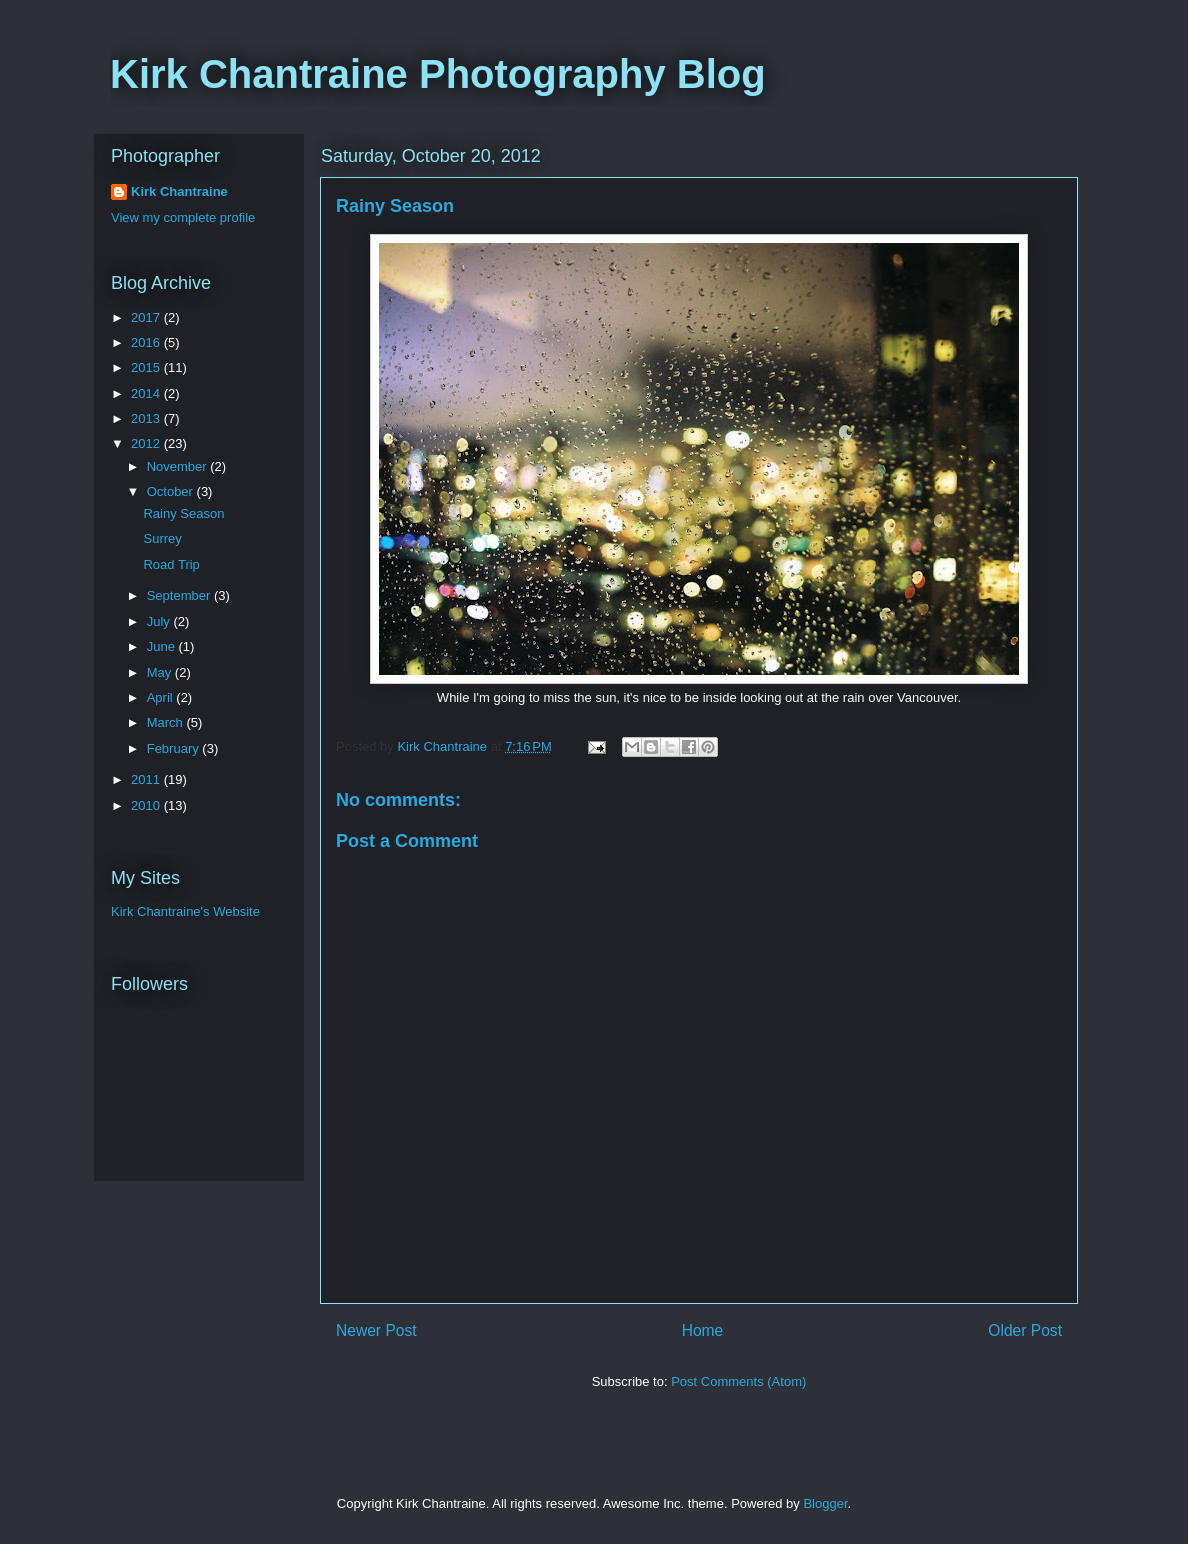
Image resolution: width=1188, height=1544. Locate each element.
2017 (147, 317)
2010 (147, 805)
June (163, 646)
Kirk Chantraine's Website (185, 911)
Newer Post (376, 1330)
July (160, 621)
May (161, 672)
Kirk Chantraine (179, 191)
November (179, 466)
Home (703, 1330)
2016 (147, 342)
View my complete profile (183, 217)
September (180, 595)
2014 (147, 393)
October (172, 491)
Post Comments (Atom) (738, 1381)
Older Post (1025, 1330)
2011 (147, 779)
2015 (147, 367)
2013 (147, 418)
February (175, 748)
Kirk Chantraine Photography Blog (438, 74)
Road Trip (171, 564)
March (167, 722)
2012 (147, 443)
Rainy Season (183, 513)
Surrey (162, 538)
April (162, 697)
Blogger (825, 1503)
